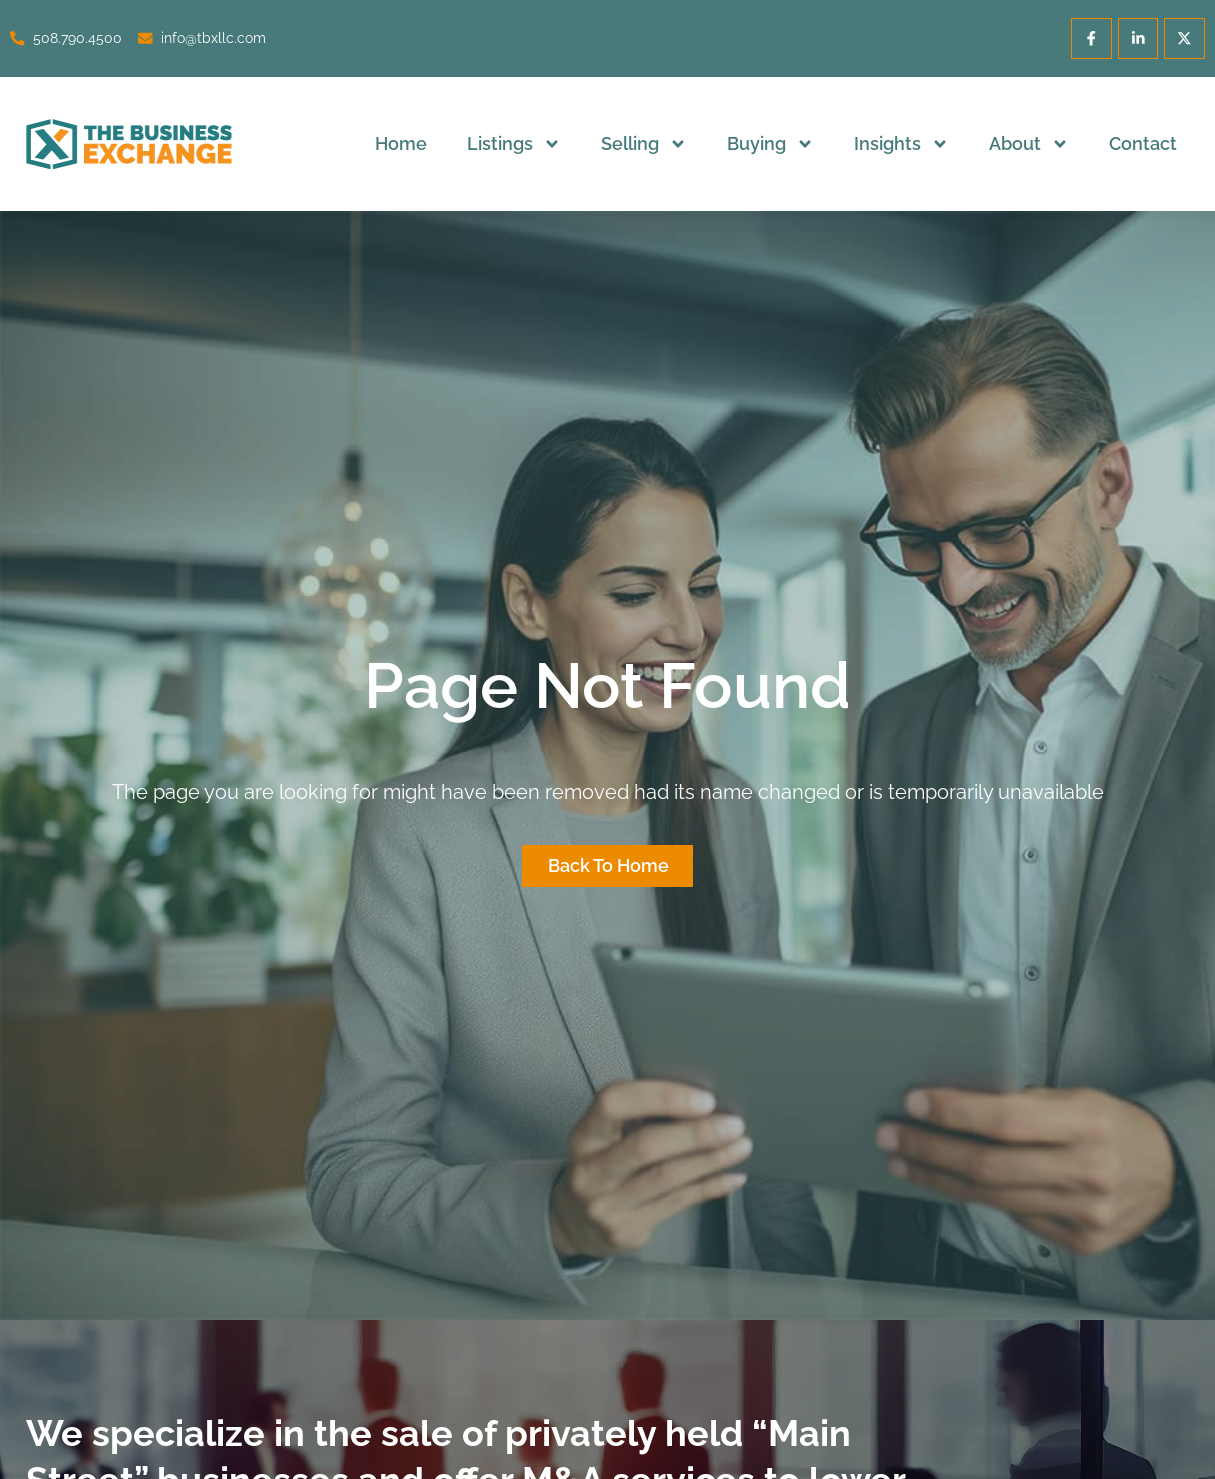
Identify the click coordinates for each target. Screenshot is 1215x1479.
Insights (901, 144)
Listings (514, 144)
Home (401, 143)
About (1029, 144)
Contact (1143, 143)
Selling (644, 144)
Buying (770, 144)
